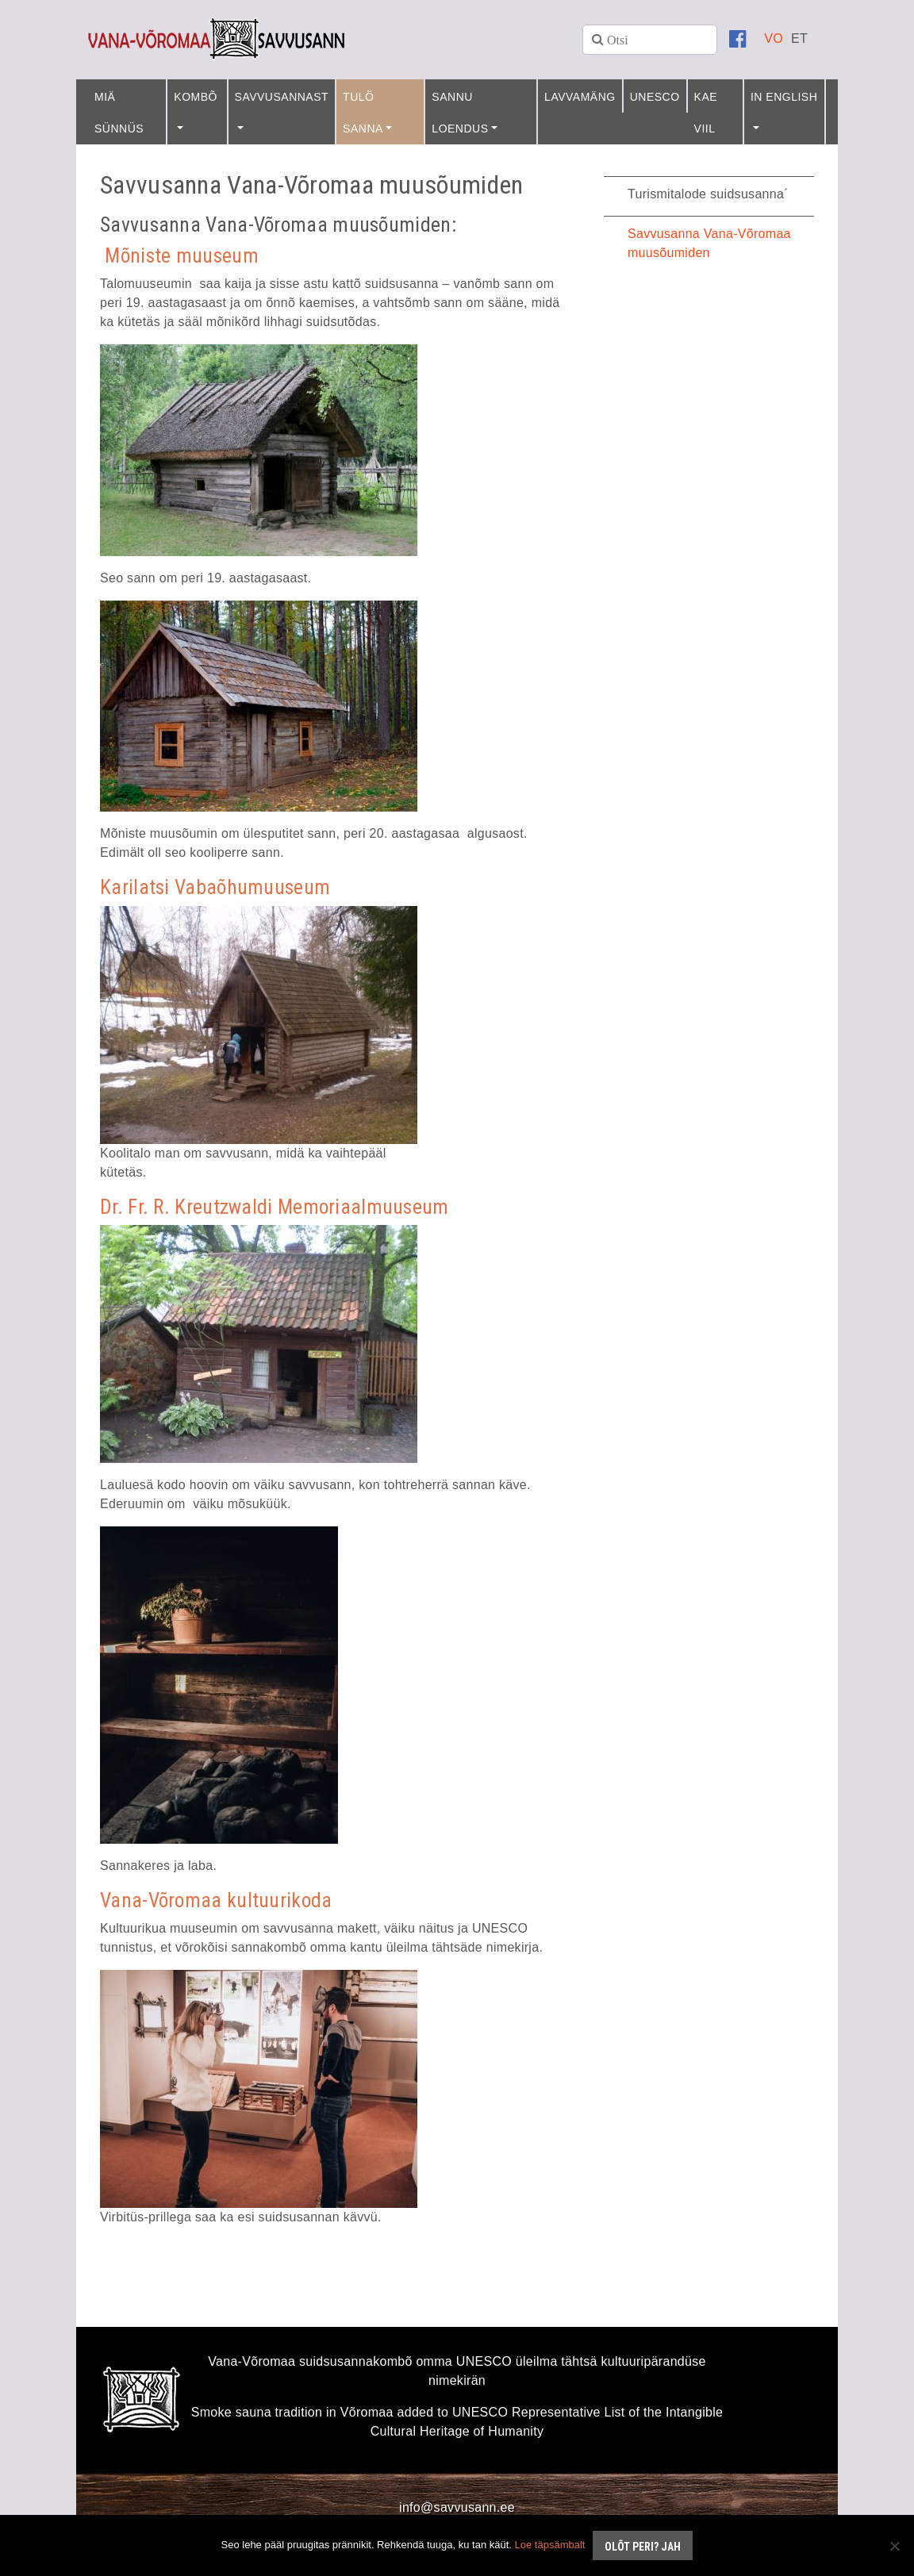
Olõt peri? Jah (643, 2546)
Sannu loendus (460, 112)
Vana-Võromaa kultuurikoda (216, 1900)
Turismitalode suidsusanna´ (708, 194)
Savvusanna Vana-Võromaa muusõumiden (709, 243)
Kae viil (706, 112)
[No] (894, 2546)
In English (784, 96)
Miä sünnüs (119, 112)
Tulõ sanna (363, 112)
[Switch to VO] (773, 38)
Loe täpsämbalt (550, 2545)
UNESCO (655, 96)
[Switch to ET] (799, 38)
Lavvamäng (580, 96)
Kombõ (195, 96)
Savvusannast (282, 96)
